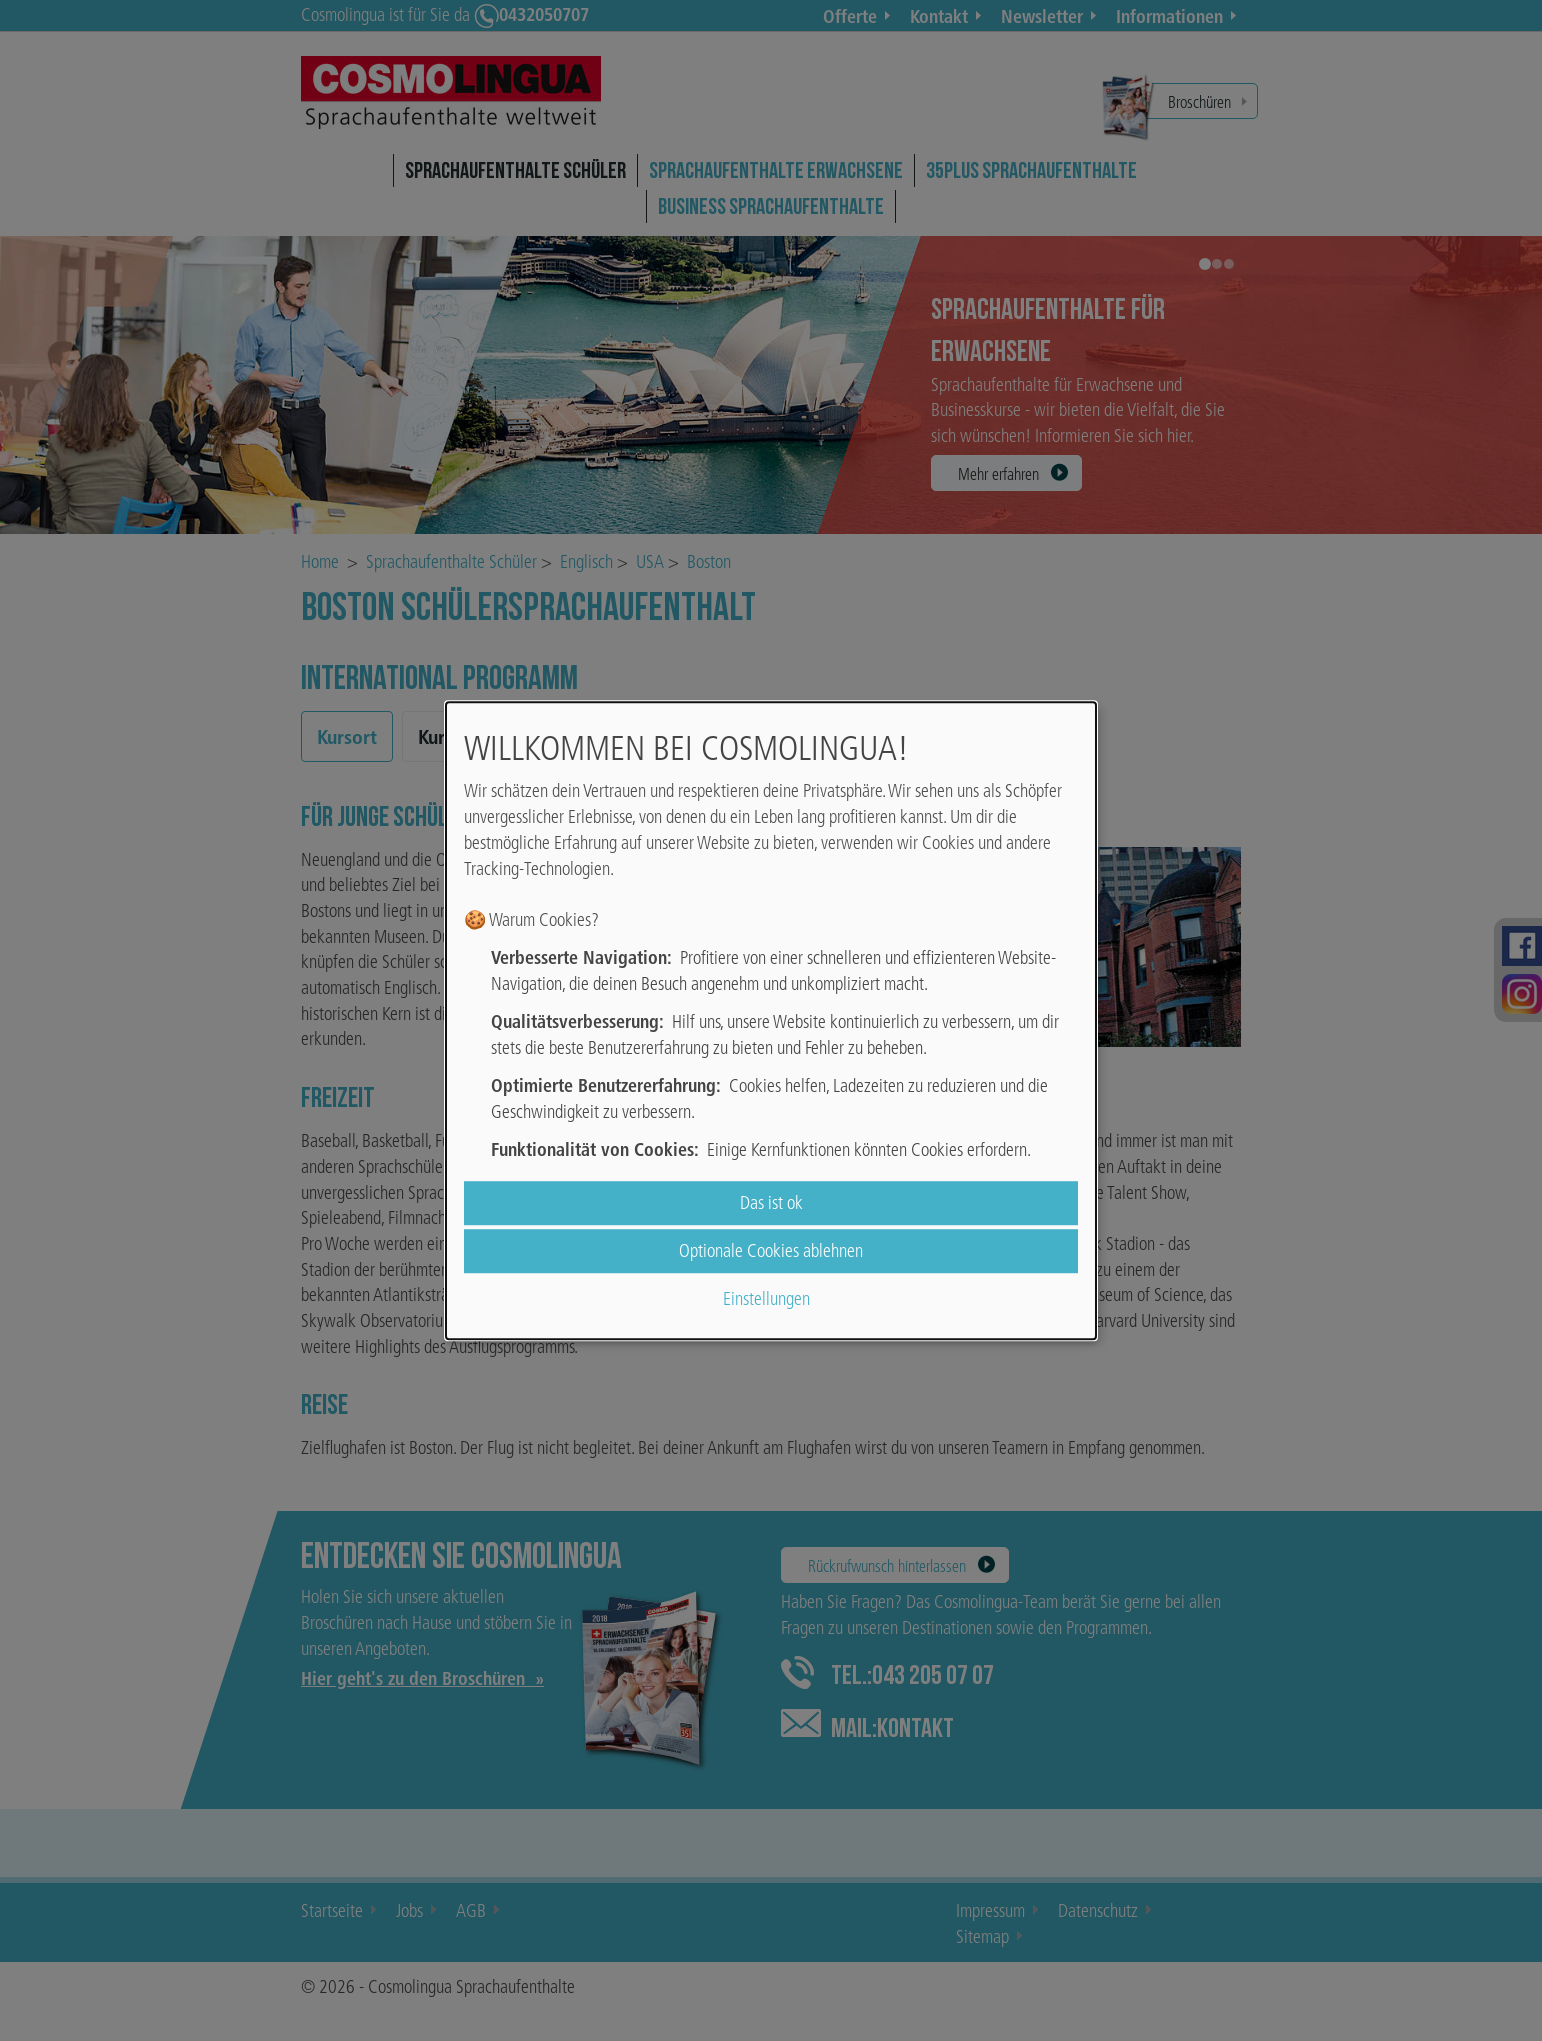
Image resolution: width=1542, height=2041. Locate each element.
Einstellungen (766, 1299)
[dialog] (771, 1021)
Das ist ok (771, 1202)
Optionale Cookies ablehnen (771, 1250)
